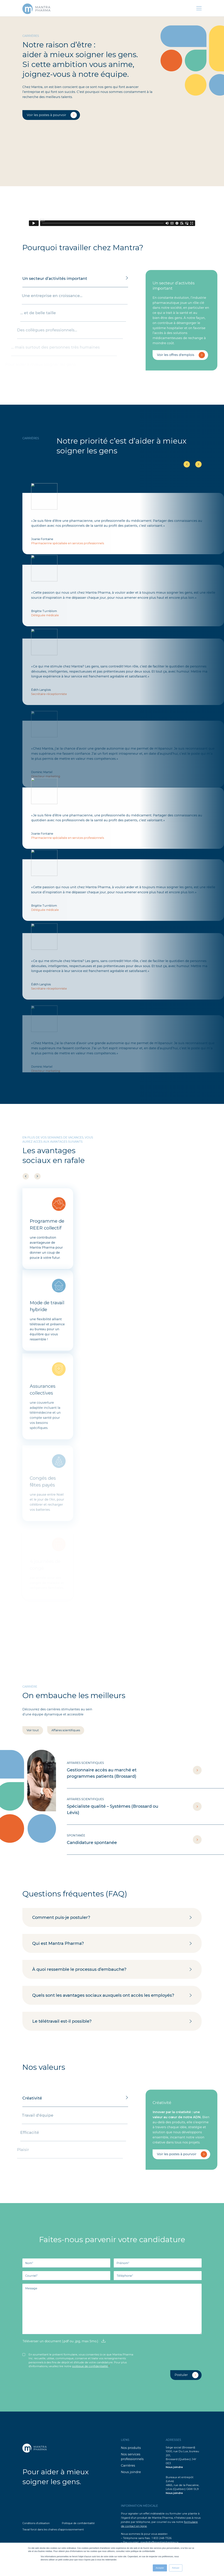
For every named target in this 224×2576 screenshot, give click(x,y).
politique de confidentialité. (90, 2366)
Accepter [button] (160, 2568)
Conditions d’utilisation (36, 2523)
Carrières (128, 2465)
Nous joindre (131, 2472)
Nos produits (131, 2448)
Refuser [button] (175, 2568)
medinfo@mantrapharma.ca (159, 2542)
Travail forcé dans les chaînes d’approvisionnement (53, 2529)
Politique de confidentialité (78, 2523)
